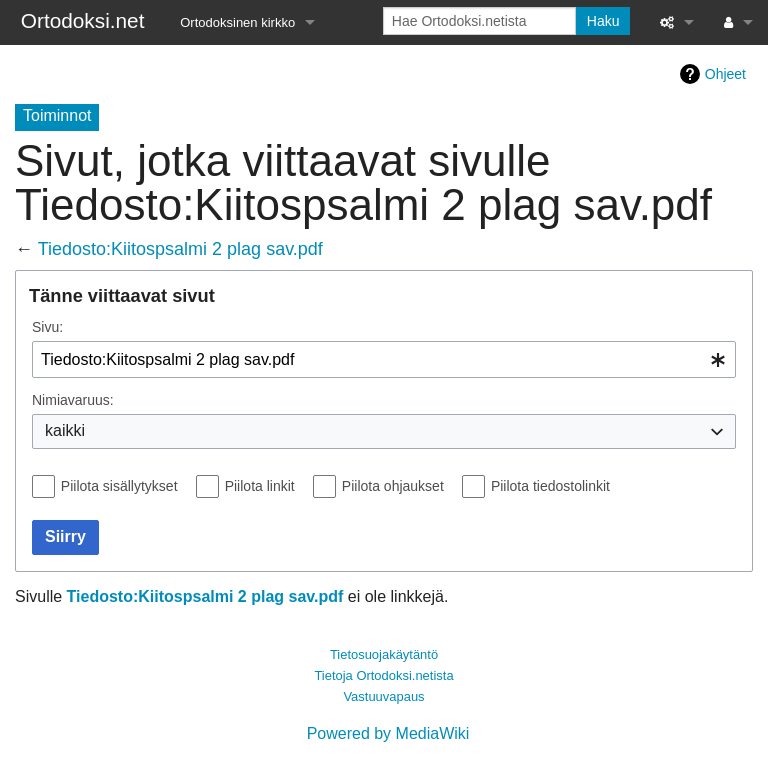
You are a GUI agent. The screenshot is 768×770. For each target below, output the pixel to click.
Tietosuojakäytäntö (384, 654)
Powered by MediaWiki (388, 733)
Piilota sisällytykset (119, 486)
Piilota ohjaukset (393, 486)
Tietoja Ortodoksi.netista (383, 675)
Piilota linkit (260, 486)
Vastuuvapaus (383, 696)
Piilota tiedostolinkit (550, 486)
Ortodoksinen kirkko (237, 22)
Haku (603, 21)
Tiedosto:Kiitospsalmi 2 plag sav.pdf (180, 249)
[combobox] (384, 359)
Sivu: (47, 327)
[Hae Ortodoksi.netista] (479, 21)
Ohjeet (725, 74)
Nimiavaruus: (73, 400)
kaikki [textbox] (65, 430)
